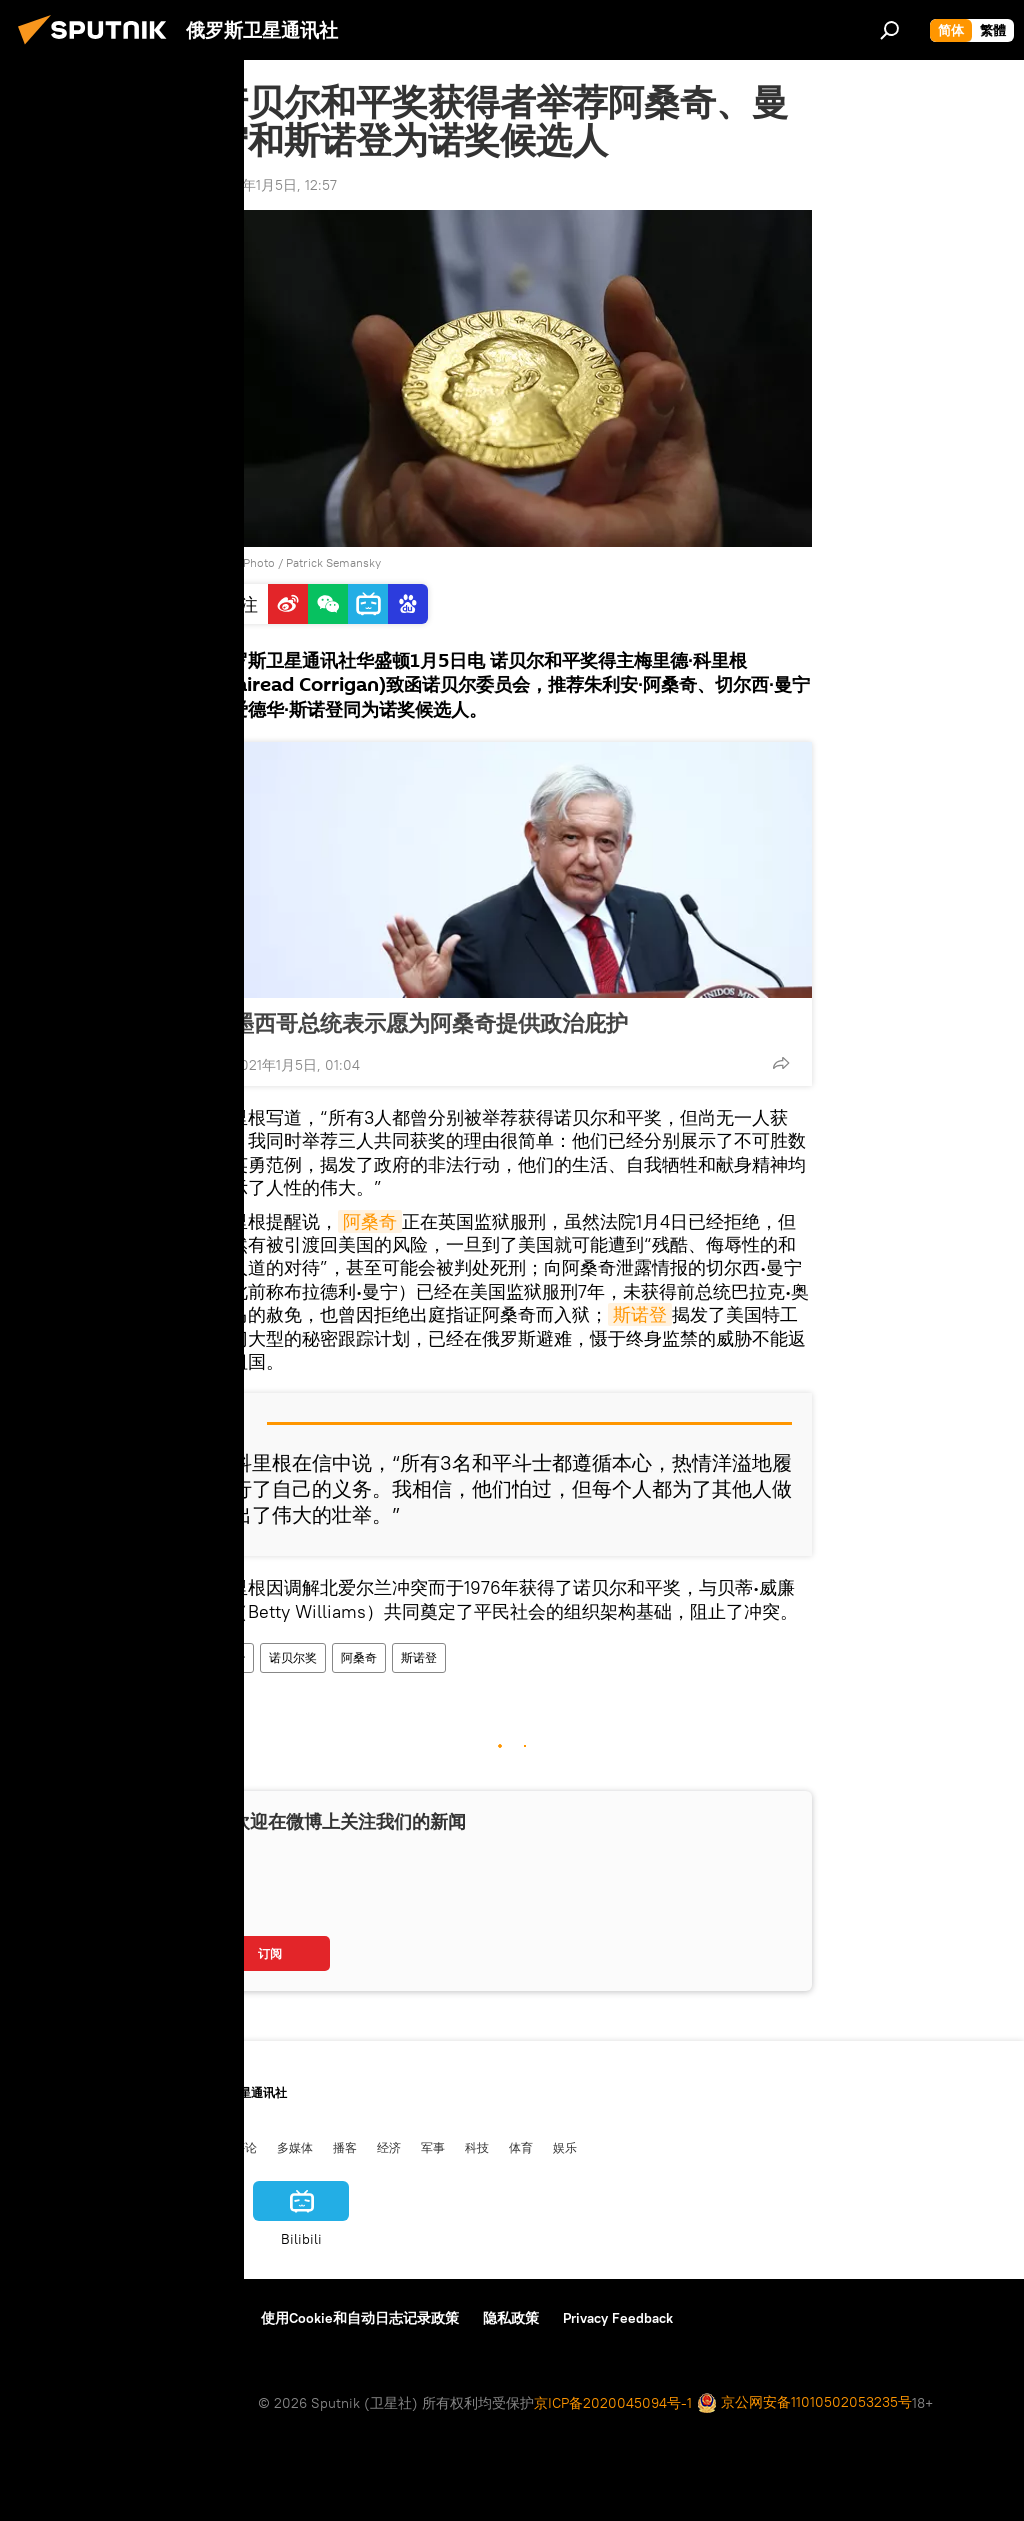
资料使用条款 (143, 2318)
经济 (389, 2147)
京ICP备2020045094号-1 (613, 2403)
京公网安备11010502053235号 (804, 2403)
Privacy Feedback (618, 2318)
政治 (233, 1657)
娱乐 (565, 2147)
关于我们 (49, 2318)
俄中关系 (189, 2147)
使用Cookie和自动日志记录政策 (360, 2318)
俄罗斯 (83, 2147)
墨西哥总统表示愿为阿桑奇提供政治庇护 (430, 1023)
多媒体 (295, 2147)
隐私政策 (511, 2318)
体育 (521, 2147)
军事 (433, 2147)
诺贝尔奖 (293, 1657)
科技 (477, 2147)
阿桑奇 (370, 1221)
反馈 (223, 2318)
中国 (33, 2147)
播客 (345, 2147)
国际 (133, 2147)
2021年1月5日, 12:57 (274, 185)
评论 (245, 2147)
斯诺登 (640, 1314)
